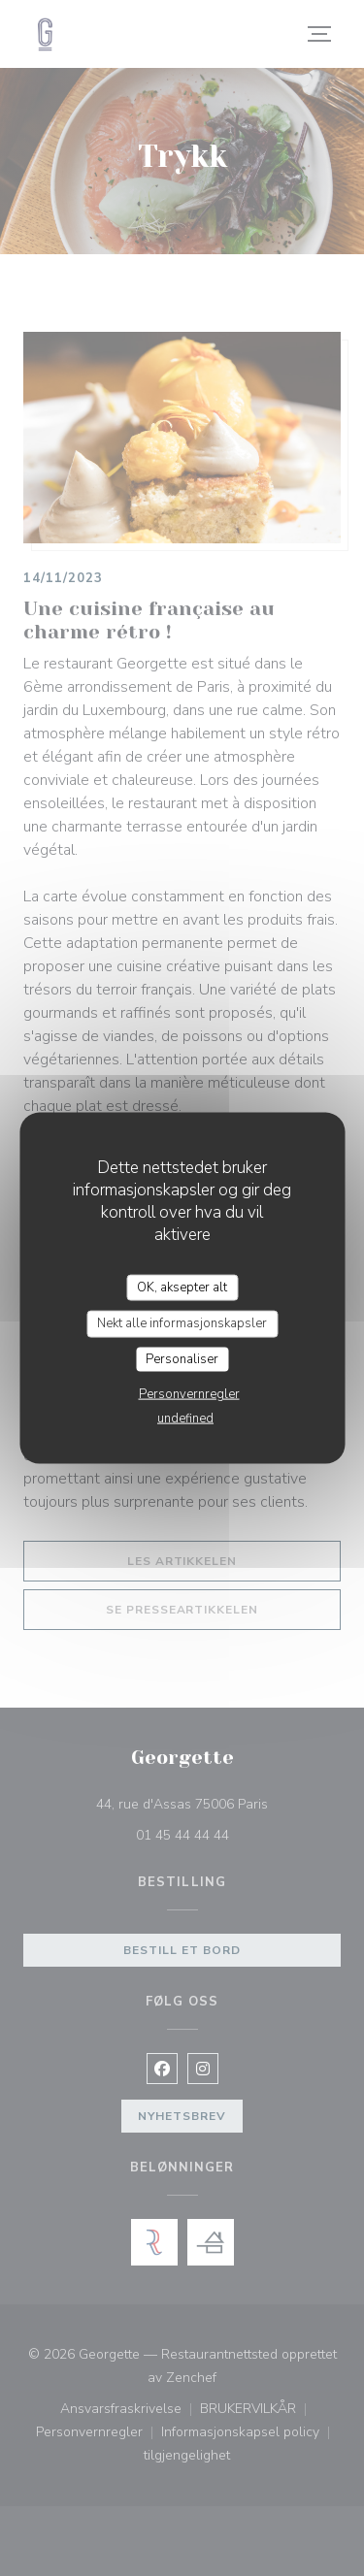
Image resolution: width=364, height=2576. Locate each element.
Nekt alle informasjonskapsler (182, 1323)
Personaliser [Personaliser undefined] (182, 1358)
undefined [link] (185, 1418)
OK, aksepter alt (182, 1286)
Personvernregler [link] (189, 1394)
